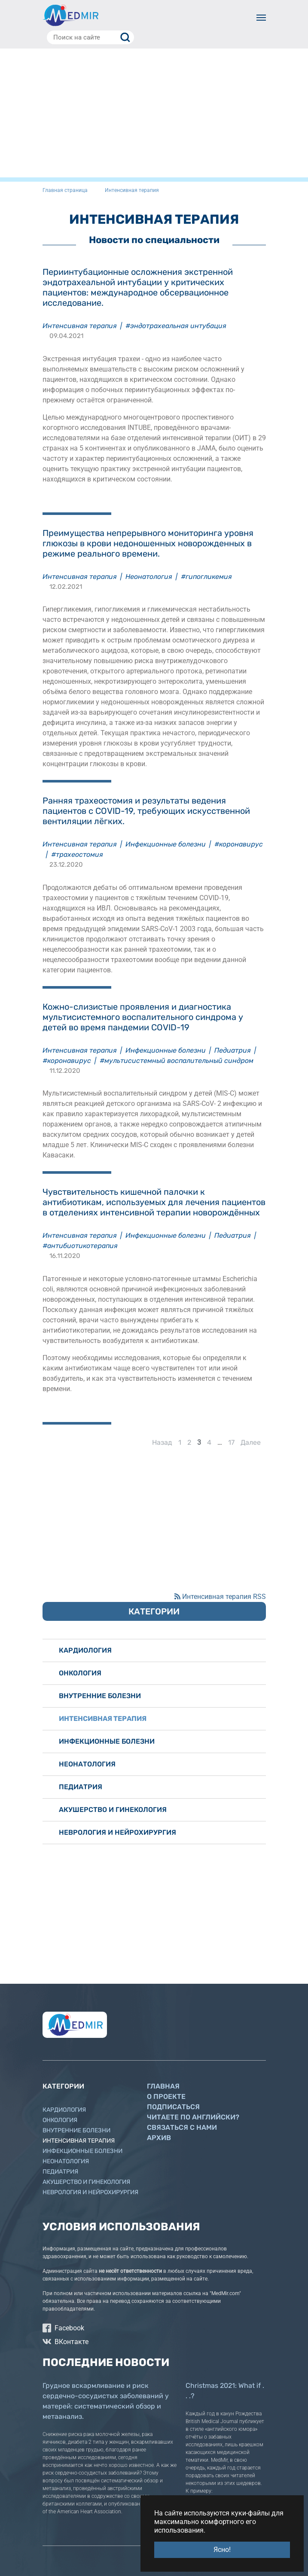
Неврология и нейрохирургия (117, 1832)
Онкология (80, 1673)
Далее (251, 1442)
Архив (159, 2138)
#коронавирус (238, 844)
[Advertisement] (154, 113)
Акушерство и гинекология (113, 1810)
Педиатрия (232, 1050)
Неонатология (148, 576)
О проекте (166, 2096)
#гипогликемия (206, 576)
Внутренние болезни (100, 1696)
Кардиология (85, 1650)
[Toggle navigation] (261, 17)
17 (231, 1442)
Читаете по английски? (193, 2117)
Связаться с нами (182, 2127)
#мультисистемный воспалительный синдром (176, 1061)
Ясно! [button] (222, 2550)
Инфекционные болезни (165, 844)
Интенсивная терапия (80, 326)
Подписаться (173, 2107)
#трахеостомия (77, 854)
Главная (163, 2086)
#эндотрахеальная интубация (175, 326)
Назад (162, 1442)
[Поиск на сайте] (90, 37)
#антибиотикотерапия (80, 1246)
